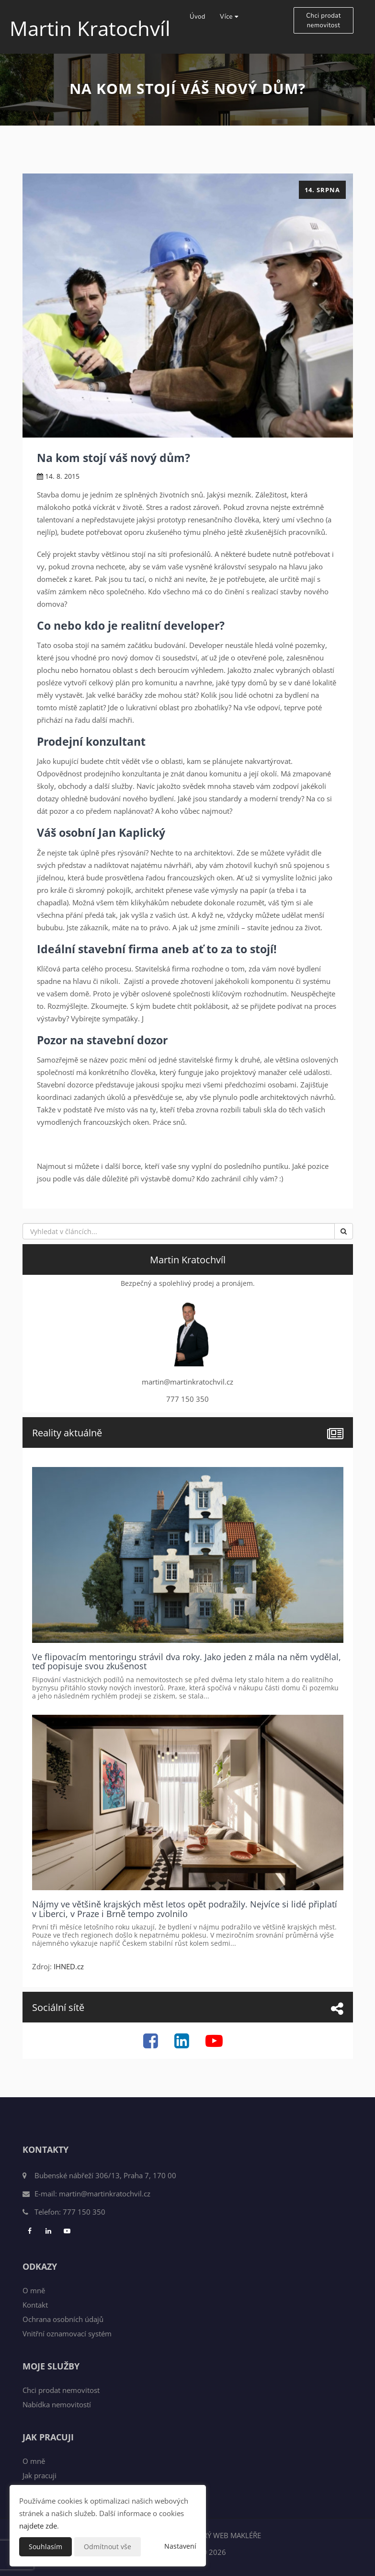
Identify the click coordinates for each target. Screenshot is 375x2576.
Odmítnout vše (107, 2546)
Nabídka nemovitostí (57, 2404)
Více (229, 16)
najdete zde (38, 2525)
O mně (34, 2290)
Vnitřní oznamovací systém (67, 2333)
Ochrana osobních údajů (63, 2319)
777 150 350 (84, 2212)
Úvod (197, 16)
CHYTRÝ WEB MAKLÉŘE (223, 2535)
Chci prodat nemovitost (323, 21)
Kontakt (35, 2305)
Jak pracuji (40, 2475)
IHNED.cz (69, 1966)
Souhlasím (45, 2546)
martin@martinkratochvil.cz (104, 2193)
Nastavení (180, 2546)
